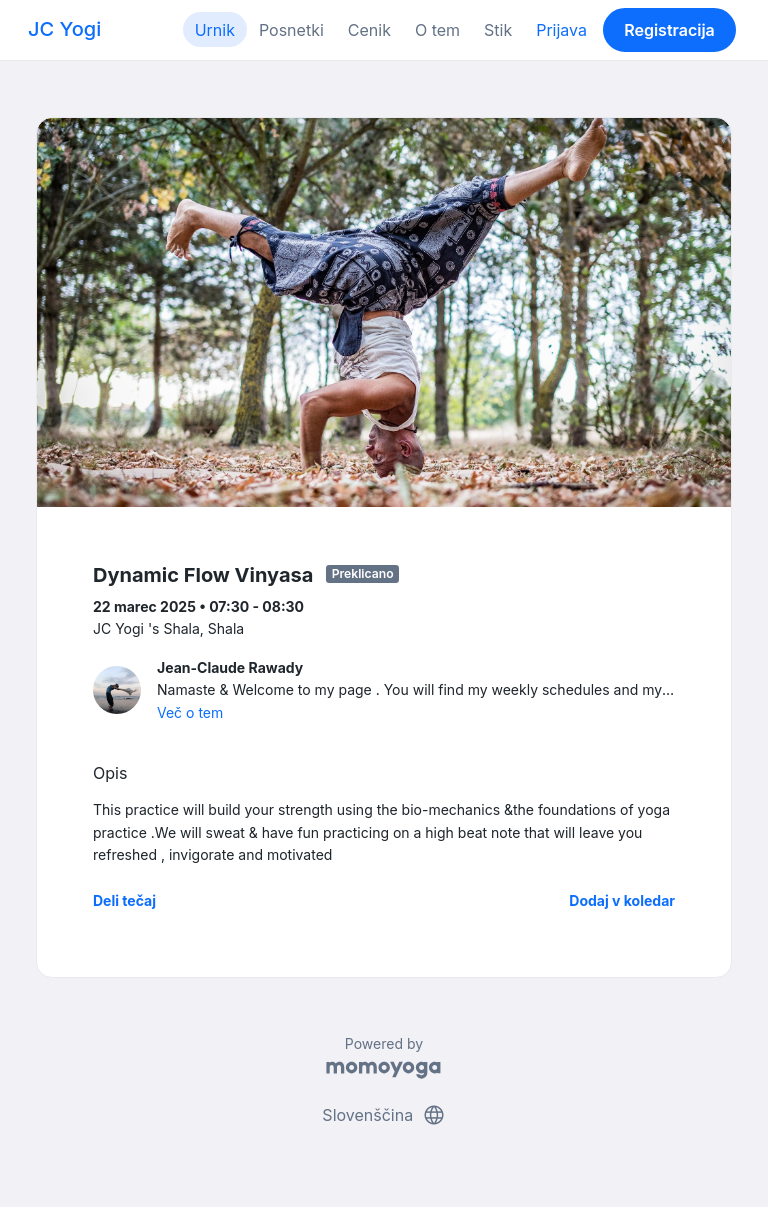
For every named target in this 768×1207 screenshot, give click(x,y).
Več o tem (190, 712)
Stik (498, 30)
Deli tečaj (124, 900)
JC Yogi (64, 29)
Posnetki (291, 30)
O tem (437, 30)
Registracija (669, 30)
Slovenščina (383, 1115)
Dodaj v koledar (622, 900)
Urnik (215, 30)
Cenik (369, 30)
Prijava (561, 30)
